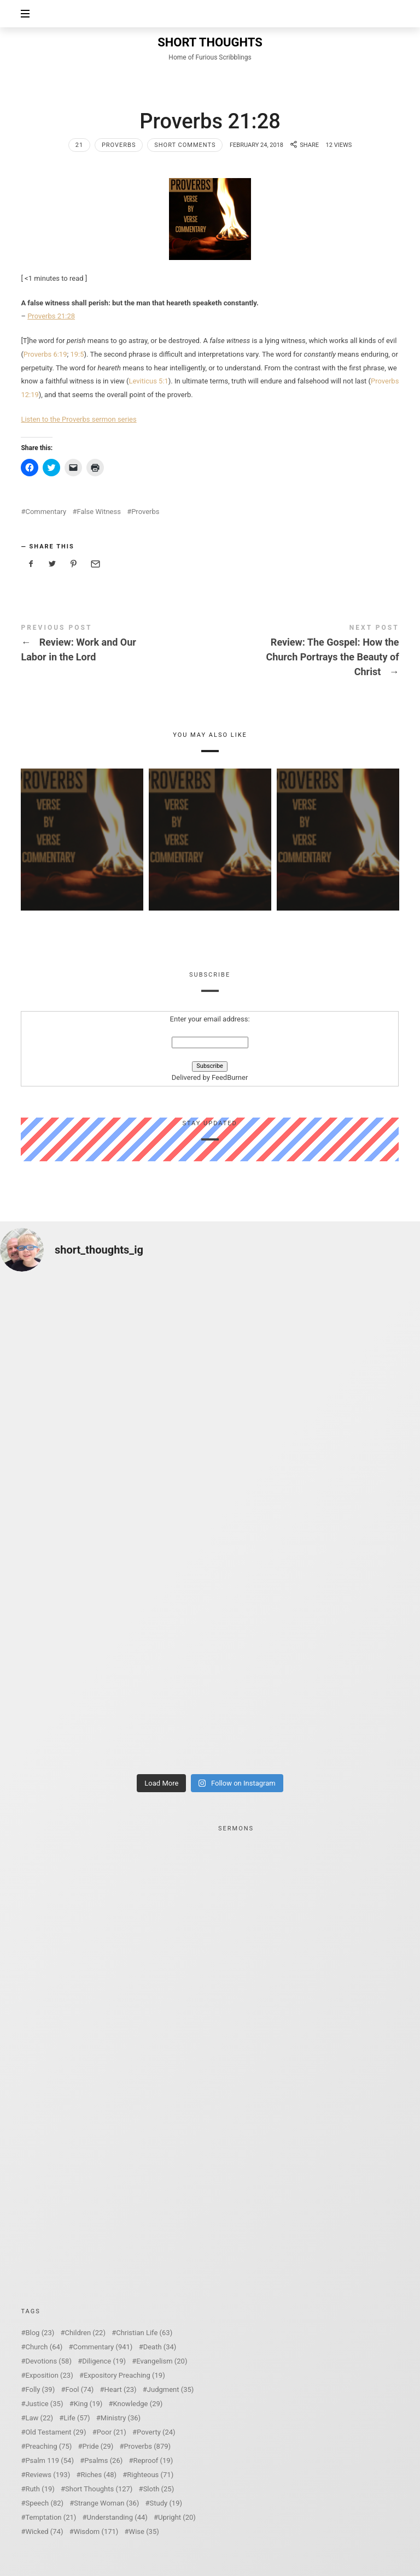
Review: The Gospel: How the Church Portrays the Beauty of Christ (304, 652)
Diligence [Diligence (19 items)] (104, 2361)
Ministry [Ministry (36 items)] (121, 2417)
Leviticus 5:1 (148, 381)
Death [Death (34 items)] (160, 2346)
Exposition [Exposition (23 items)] (49, 2375)
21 (79, 145)
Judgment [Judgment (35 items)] (170, 2389)
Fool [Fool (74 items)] (79, 2389)
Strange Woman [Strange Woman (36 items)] (106, 2503)
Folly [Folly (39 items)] (40, 2389)
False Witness (98, 511)
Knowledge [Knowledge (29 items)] (138, 2403)
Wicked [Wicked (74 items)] (44, 2531)
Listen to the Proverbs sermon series (78, 419)
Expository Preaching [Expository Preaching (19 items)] (124, 2375)
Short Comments (184, 145)
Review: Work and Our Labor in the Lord (115, 645)
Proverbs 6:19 (45, 354)
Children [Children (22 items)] (85, 2332)
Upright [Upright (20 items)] (177, 2517)
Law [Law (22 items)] (39, 2417)
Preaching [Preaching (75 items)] (48, 2446)
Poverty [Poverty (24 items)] (156, 2432)
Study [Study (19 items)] (166, 2503)
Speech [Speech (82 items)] (44, 2503)
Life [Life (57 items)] (76, 2417)
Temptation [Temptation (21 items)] (50, 2517)
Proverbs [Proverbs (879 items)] (147, 2446)
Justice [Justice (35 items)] (44, 2403)
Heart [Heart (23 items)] (120, 2389)
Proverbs (119, 145)
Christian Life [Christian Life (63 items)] (144, 2332)
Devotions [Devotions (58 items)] (48, 2361)
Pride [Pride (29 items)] (98, 2446)
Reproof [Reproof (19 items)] (153, 2460)
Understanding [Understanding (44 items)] (117, 2517)
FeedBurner (230, 1077)
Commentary (45, 511)
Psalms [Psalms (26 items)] (103, 2460)
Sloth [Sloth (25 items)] (158, 2488)
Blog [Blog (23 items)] (39, 2332)
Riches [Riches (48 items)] (98, 2474)
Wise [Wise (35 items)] (144, 2531)
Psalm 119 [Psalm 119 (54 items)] (49, 2460)
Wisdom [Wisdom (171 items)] (96, 2531)
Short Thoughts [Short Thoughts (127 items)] (98, 2488)
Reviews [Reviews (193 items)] (47, 2474)
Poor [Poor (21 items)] (111, 2432)
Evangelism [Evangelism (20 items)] (161, 2361)
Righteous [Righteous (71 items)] (150, 2474)
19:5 (77, 354)
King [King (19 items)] (88, 2403)
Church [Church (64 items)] (43, 2346)
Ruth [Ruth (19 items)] (39, 2488)
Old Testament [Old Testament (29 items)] (55, 2432)
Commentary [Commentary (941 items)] (103, 2346)
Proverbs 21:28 (51, 316)
